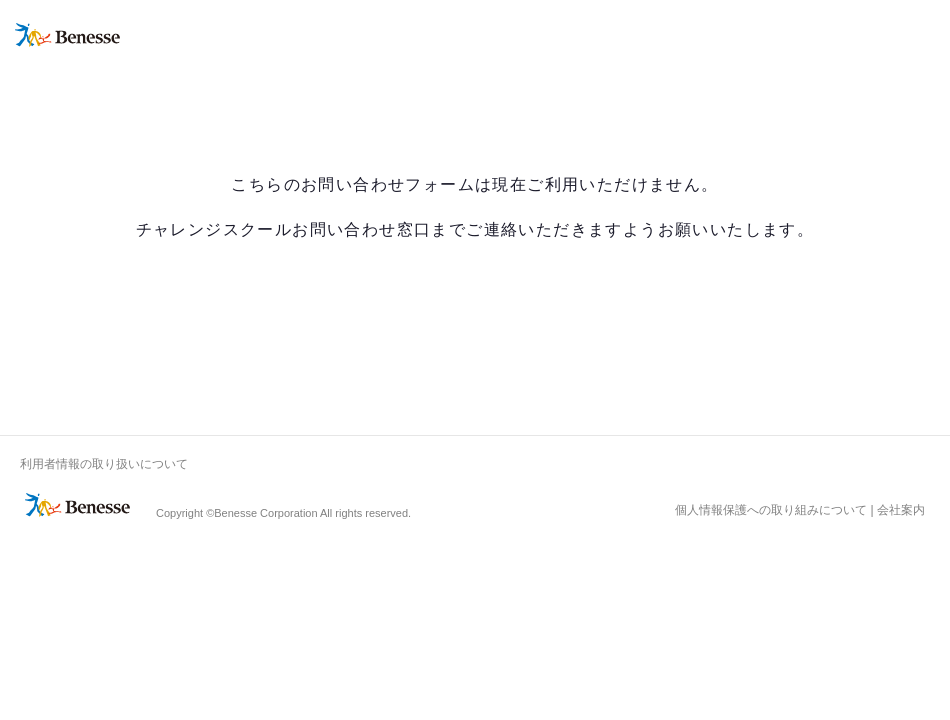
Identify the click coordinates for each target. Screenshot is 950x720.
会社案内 (901, 510)
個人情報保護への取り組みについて (771, 510)
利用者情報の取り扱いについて (104, 464)
